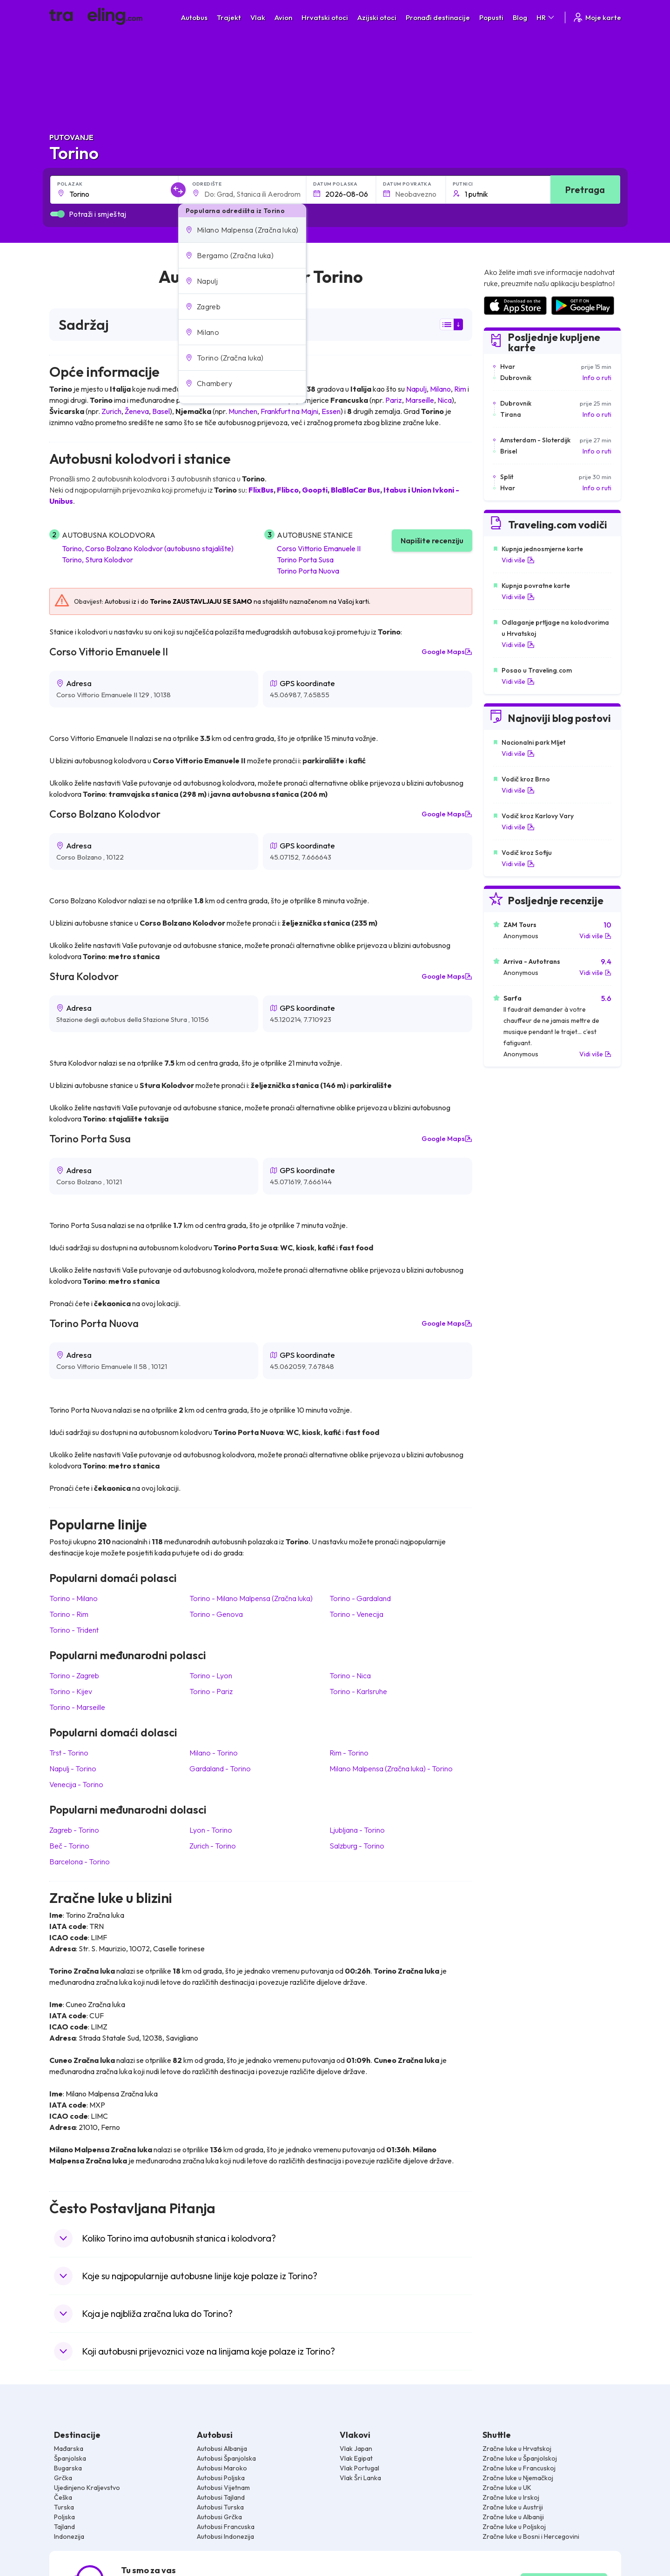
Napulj (416, 389)
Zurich (111, 411)
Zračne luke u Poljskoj (514, 2527)
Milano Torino (213, 1752)
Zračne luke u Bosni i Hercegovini (530, 2536)
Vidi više (518, 560)
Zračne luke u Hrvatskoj (516, 2448)
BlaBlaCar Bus (355, 489)
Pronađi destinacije (438, 17)
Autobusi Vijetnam (223, 2487)
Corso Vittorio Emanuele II (319, 548)
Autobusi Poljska (221, 2478)
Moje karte (596, 17)
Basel (161, 411)
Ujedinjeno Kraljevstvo (87, 2487)
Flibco (288, 489)
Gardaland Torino (220, 1768)
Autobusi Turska (220, 2507)
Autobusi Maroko (222, 2468)
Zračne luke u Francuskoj (519, 2468)
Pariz (393, 400)
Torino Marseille (77, 1707)
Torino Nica (350, 1675)
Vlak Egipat (356, 2458)
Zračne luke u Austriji (512, 2507)
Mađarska (68, 2448)
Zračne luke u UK (506, 2487)
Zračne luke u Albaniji (513, 2517)
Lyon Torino (210, 1830)
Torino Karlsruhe (358, 1691)
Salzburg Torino (356, 1845)
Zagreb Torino (74, 1830)
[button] (242, 229)
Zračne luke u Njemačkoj (517, 2478)
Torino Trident (74, 1630)
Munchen (242, 411)
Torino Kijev (70, 1691)
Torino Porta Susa (305, 559)
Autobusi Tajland (221, 2497)
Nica (444, 400)
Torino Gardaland (360, 1598)
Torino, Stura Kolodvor (97, 559)
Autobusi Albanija (222, 2448)
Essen (331, 411)
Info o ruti (597, 378)
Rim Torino (348, 1752)
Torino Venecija (356, 1614)
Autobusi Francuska (226, 2527)
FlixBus (261, 489)
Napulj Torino (72, 1768)
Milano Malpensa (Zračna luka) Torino (391, 1768)
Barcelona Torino (79, 1861)
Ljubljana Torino (357, 1830)
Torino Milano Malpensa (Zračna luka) (251, 1598)
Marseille (419, 400)
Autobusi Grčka (219, 2517)
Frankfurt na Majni (289, 411)
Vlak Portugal (359, 2468)
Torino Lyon (210, 1675)
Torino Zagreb (74, 1675)
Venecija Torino (76, 1784)
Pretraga (585, 189)
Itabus (395, 489)
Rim (460, 389)
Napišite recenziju (432, 540)
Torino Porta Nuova (308, 570)
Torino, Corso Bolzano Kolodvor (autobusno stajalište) (148, 548)
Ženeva (137, 411)
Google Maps (447, 651)
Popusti (491, 17)
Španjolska (70, 2458)
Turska (64, 2507)
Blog (520, 17)
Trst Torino (68, 1752)
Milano (440, 389)
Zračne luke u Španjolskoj (519, 2458)
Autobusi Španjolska (226, 2458)
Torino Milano (73, 1598)
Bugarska (68, 2468)
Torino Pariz (211, 1691)
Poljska (64, 2517)
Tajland (64, 2527)
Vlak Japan (356, 2448)
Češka (63, 2497)
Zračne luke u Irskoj (510, 2497)
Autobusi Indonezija (225, 2536)
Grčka (63, 2478)
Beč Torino (69, 1845)
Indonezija (69, 2536)
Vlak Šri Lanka (360, 2478)
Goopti (315, 489)
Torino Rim (68, 1614)
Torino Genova (216, 1614)
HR (546, 17)
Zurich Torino (212, 1845)
